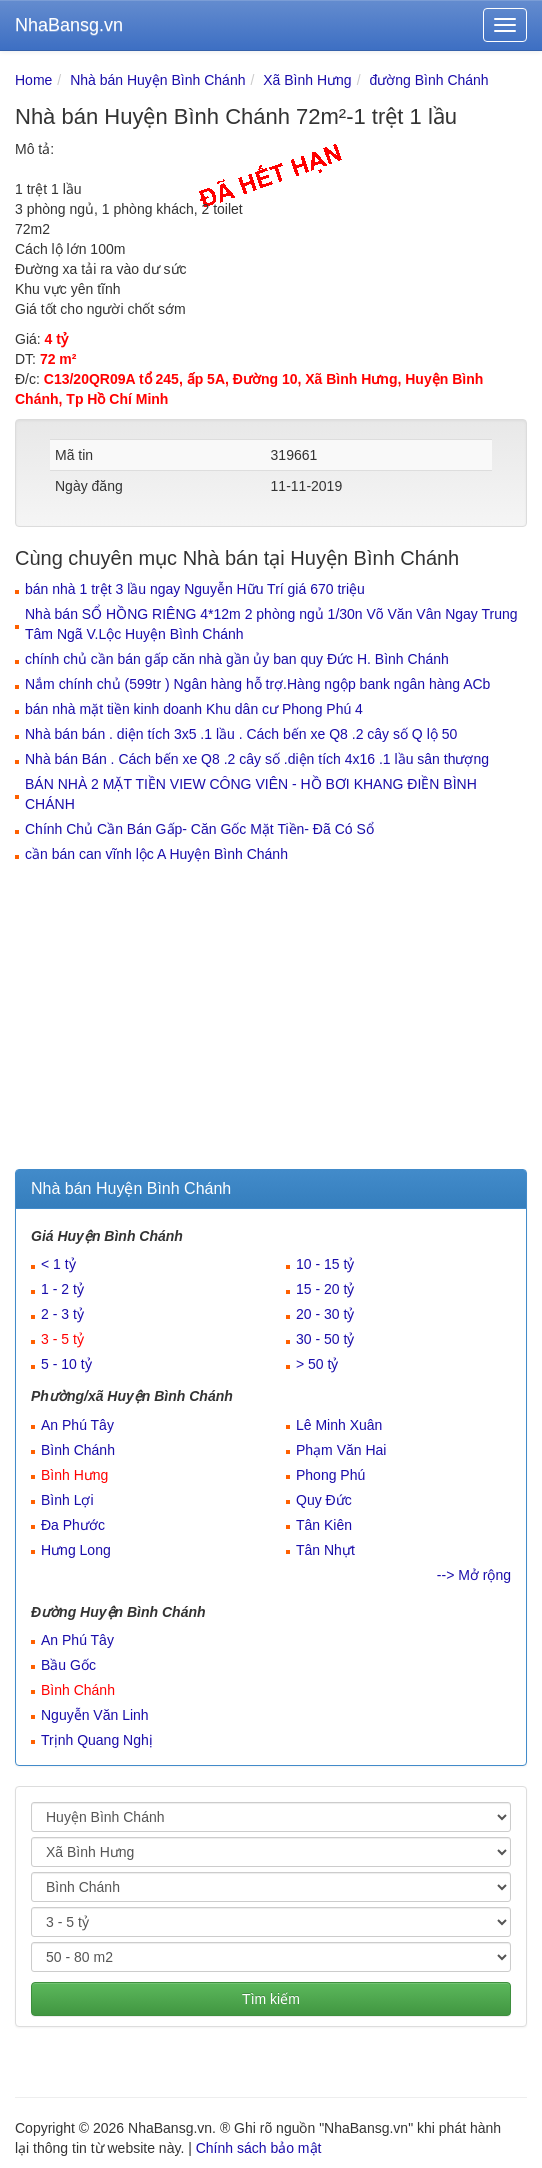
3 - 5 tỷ (62, 1339)
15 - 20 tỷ (325, 1289)
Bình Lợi (67, 1500)
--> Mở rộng (474, 1575)
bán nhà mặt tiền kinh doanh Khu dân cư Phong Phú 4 (194, 709)
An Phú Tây (77, 1425)
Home (33, 80)
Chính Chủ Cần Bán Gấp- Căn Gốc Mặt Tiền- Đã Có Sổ (199, 829)
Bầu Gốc (68, 1665)
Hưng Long (76, 1550)
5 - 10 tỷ (66, 1364)
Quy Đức (324, 1500)
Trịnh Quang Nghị (97, 1740)
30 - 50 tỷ (325, 1339)
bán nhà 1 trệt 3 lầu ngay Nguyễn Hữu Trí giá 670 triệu (195, 589)
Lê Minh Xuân (339, 1425)
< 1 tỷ (58, 1264)
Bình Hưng (74, 1475)
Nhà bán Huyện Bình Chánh (157, 80)
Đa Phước (73, 1525)
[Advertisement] (271, 1019)
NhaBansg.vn (69, 25)
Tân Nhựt (325, 1550)
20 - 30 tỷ (325, 1314)
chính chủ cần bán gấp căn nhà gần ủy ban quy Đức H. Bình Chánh (237, 659)
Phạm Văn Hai (341, 1450)
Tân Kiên (324, 1525)
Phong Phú (330, 1475)
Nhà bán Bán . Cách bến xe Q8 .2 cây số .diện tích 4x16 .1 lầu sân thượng (257, 759)
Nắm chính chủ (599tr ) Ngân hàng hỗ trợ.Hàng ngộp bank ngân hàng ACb (257, 684)
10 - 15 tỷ (325, 1264)
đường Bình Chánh (428, 80)
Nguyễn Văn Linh (95, 1715)
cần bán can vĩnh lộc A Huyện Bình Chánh (156, 854)
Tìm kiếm (271, 1999)
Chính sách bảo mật (259, 2148)
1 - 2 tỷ (62, 1289)
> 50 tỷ (317, 1364)
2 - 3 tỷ (62, 1314)
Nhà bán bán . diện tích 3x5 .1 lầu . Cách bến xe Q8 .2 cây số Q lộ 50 (241, 734)
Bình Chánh (78, 1450)
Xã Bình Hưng (307, 80)
